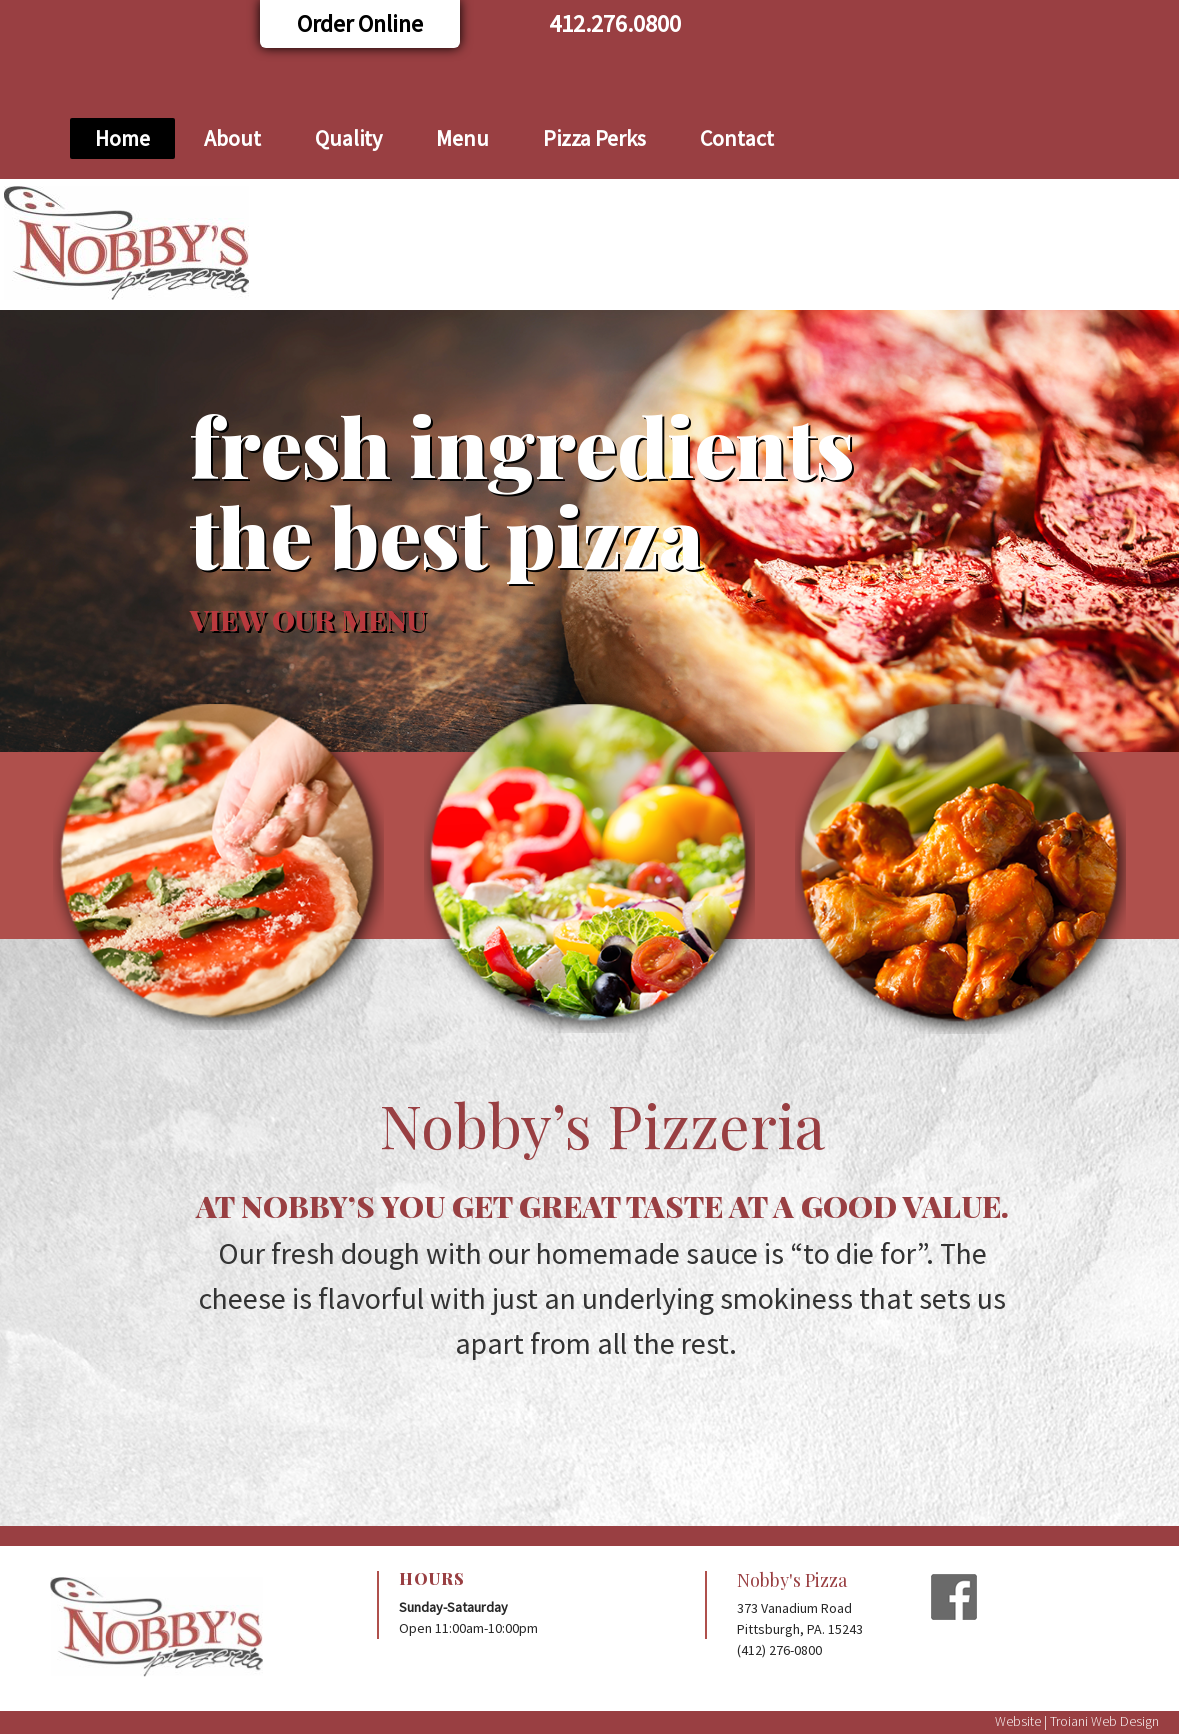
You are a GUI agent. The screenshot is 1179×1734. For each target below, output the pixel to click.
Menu (462, 138)
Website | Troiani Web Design (1077, 1721)
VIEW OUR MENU (308, 619)
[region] (589, 531)
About (232, 138)
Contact (737, 138)
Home (122, 138)
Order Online (360, 23)
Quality (348, 138)
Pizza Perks (594, 138)
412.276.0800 (615, 23)
